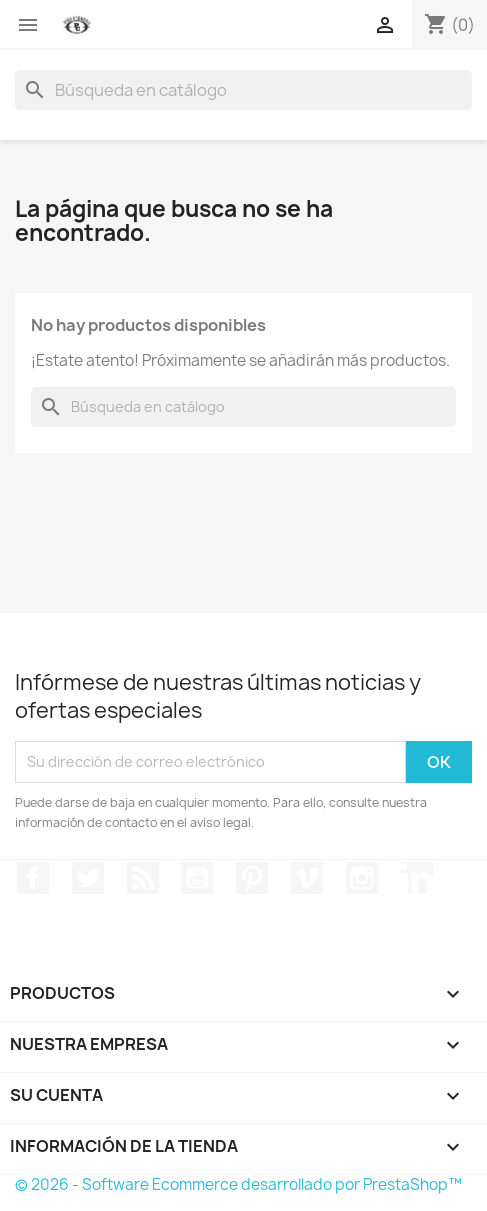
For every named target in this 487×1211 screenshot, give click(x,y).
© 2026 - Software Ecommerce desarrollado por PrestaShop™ (238, 1184)
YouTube (197, 878)
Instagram (362, 878)
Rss (143, 878)
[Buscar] (243, 90)
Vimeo (307, 878)
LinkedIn (417, 878)
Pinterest (252, 878)
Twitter (88, 878)
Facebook (33, 878)
